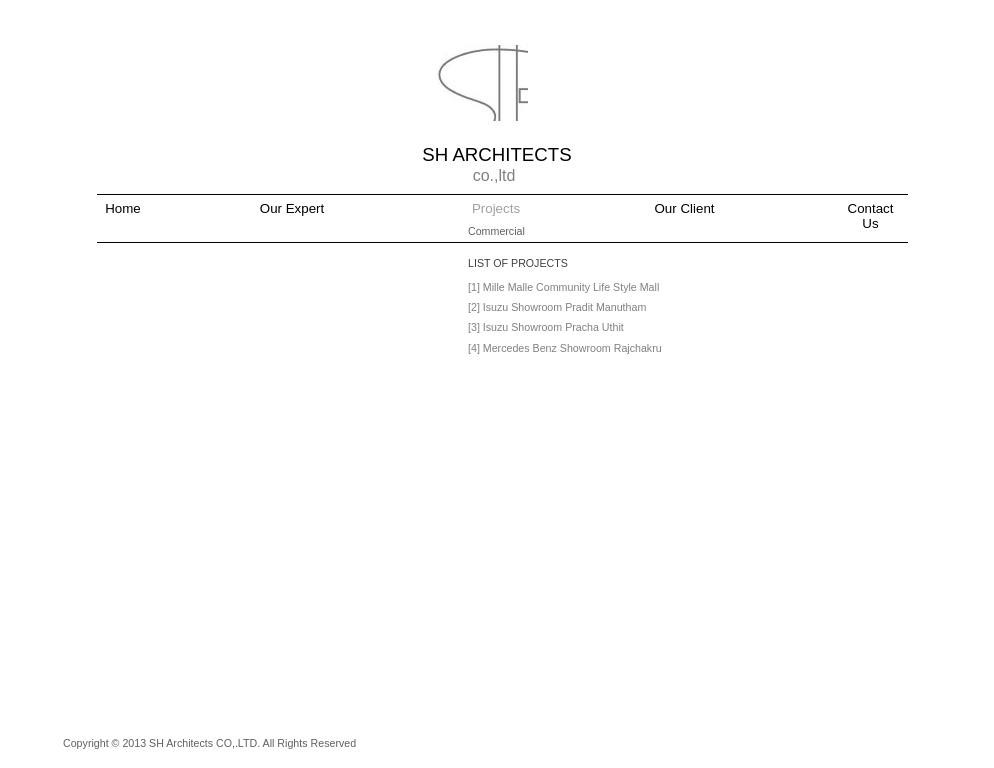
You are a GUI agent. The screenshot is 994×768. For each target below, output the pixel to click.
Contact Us (871, 216)
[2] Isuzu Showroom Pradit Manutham (557, 307)
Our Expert (292, 208)
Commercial (496, 231)
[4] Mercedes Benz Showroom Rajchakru (565, 348)
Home (123, 208)
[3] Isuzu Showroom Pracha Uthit (546, 327)
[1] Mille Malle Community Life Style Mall (563, 287)
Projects (496, 208)
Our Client (685, 208)
